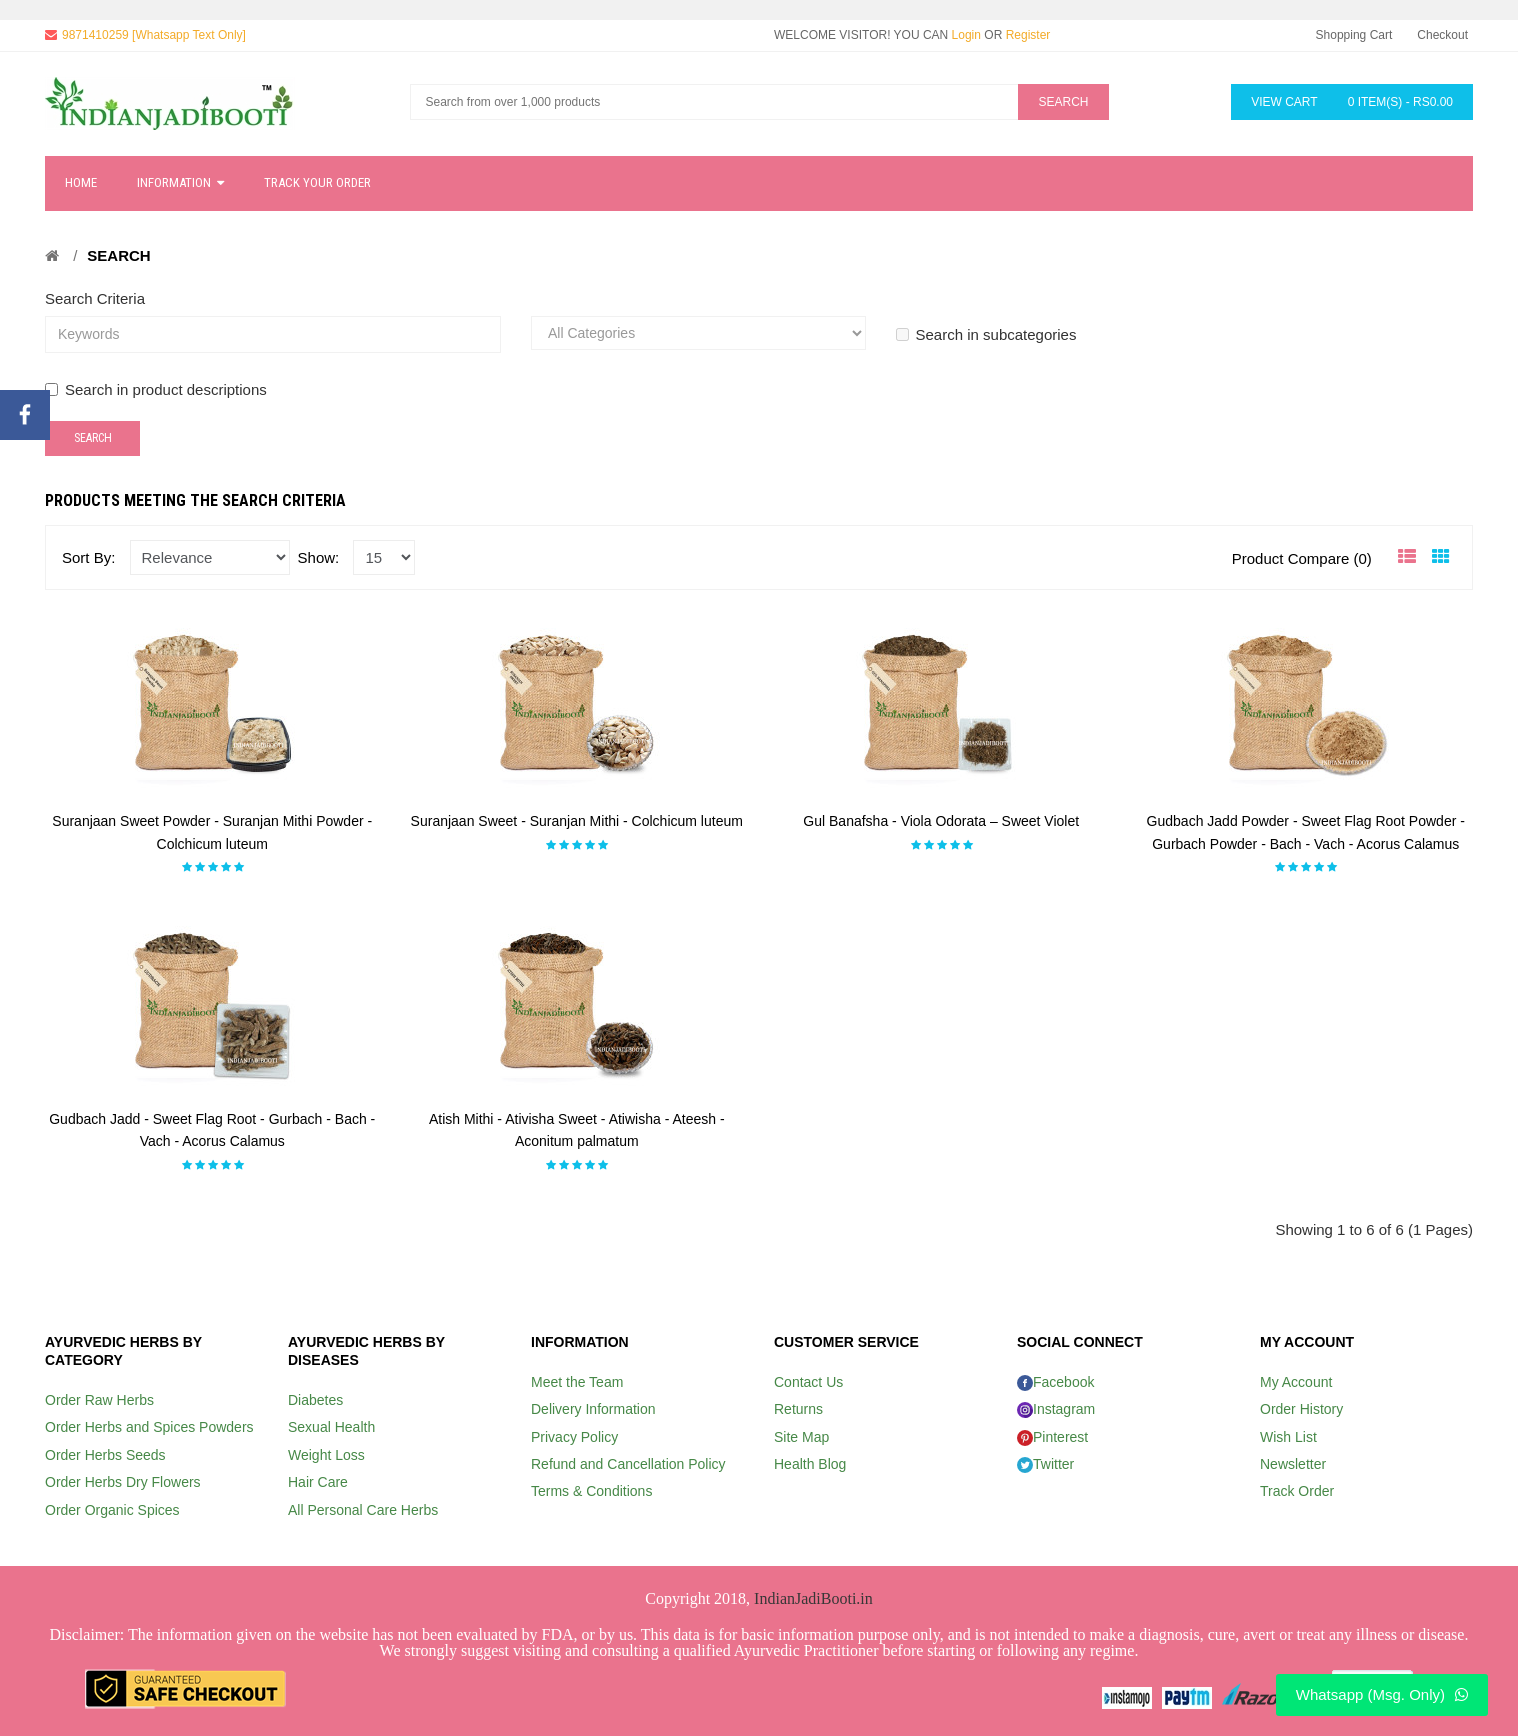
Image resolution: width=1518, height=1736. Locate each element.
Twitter (1045, 1464)
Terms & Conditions (591, 1491)
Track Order (1297, 1491)
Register (1028, 35)
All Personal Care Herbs (363, 1510)
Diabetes (315, 1400)
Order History (1301, 1409)
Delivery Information (593, 1409)
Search (118, 255)
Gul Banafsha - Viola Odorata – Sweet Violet (941, 821)
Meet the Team (577, 1382)
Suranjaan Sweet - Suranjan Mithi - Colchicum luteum (577, 821)
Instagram (1056, 1409)
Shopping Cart (1354, 35)
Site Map (801, 1437)
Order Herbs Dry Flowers (123, 1482)
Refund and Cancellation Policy (628, 1464)
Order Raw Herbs (99, 1400)
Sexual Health (331, 1427)
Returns (798, 1409)
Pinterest (1052, 1437)
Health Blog (810, 1464)
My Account (1296, 1382)
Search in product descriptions (156, 389)
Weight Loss (326, 1455)
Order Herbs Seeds (105, 1455)
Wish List (1288, 1437)
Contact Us (808, 1382)
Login (966, 35)
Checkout (1442, 35)
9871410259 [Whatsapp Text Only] (154, 35)
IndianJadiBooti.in (813, 1598)
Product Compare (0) (1302, 558)
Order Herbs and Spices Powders (149, 1427)
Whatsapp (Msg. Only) (1382, 1694)
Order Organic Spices (112, 1510)
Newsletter (1293, 1464)
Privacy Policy (574, 1437)
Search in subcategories (986, 334)
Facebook (1055, 1382)
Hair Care (318, 1482)
